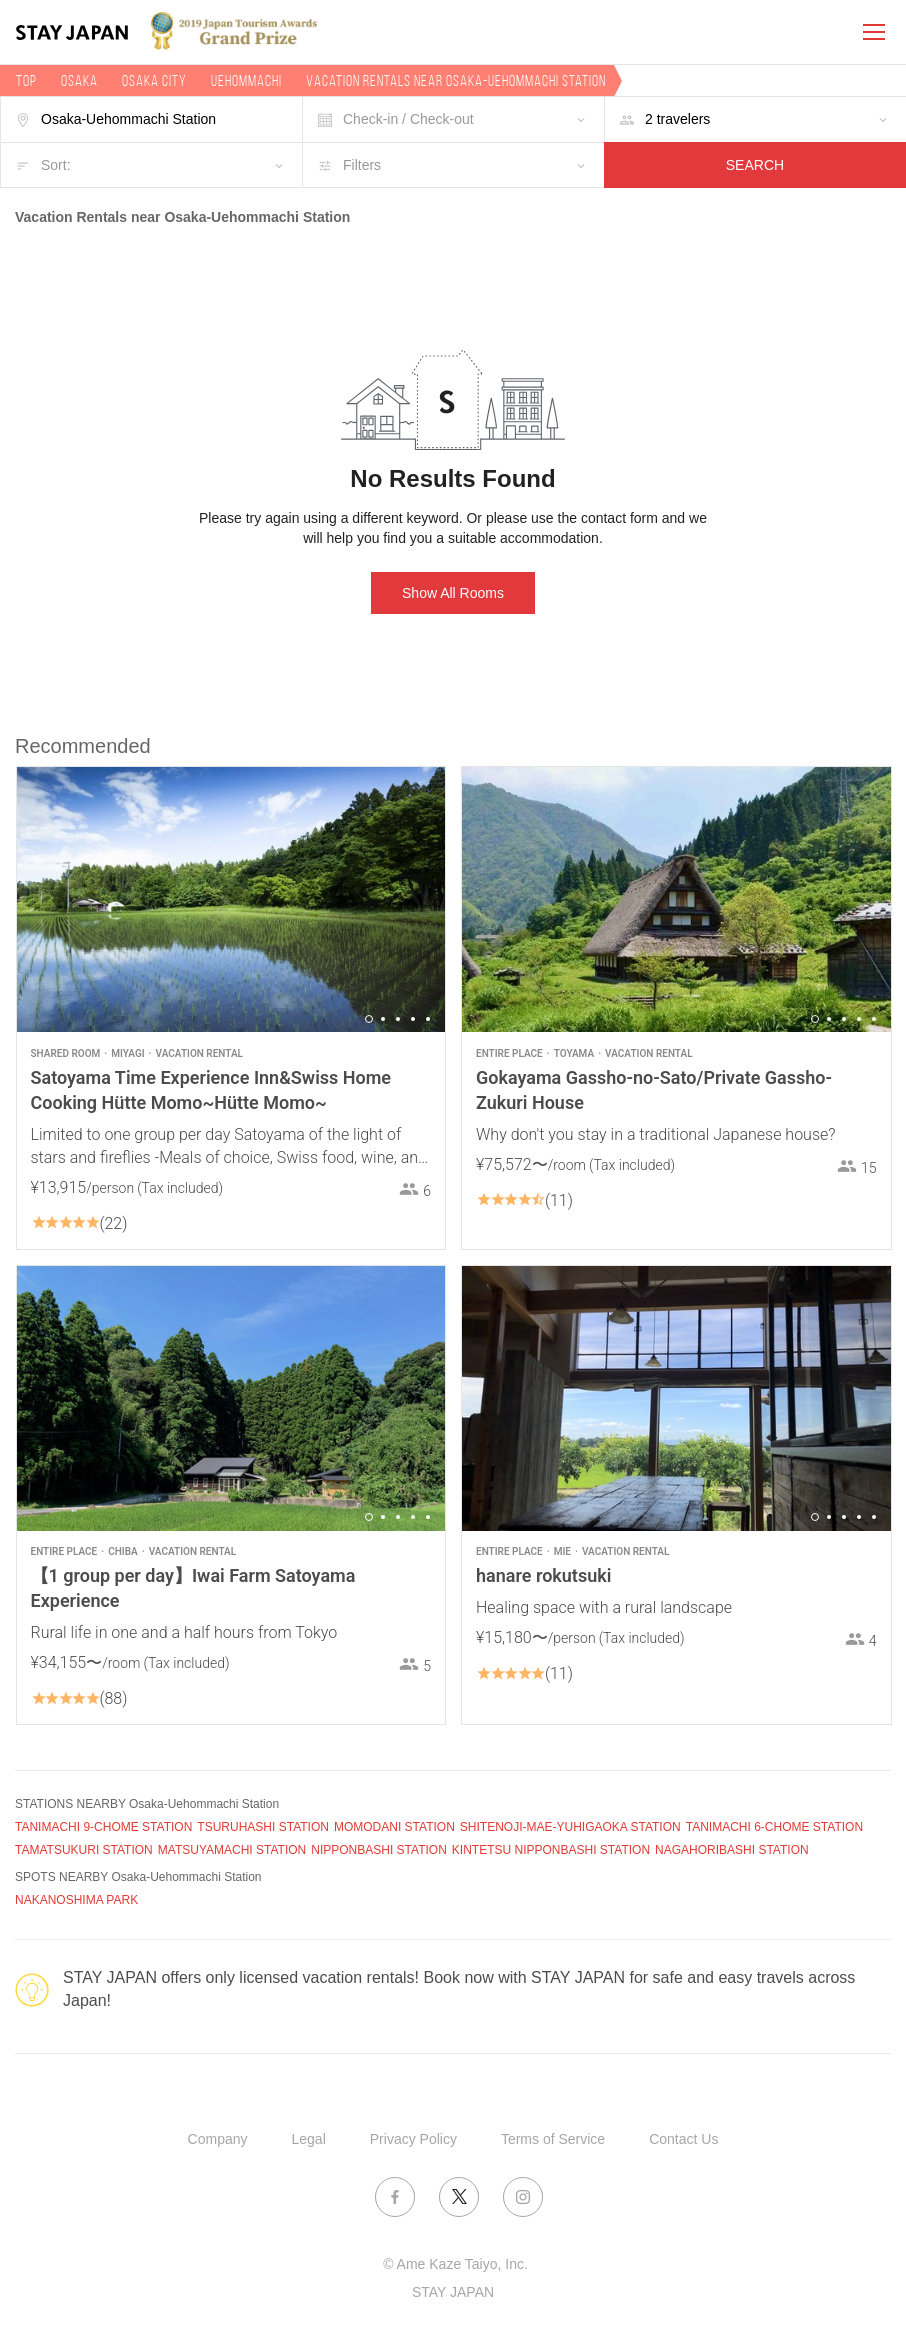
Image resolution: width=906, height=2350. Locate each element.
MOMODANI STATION (394, 1827)
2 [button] (383, 1019)
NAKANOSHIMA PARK (76, 1900)
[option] (231, 899)
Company (218, 2139)
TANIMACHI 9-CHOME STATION (103, 1827)
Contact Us (683, 2139)
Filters (362, 165)
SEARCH (755, 165)
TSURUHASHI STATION (263, 1827)
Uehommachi (246, 80)
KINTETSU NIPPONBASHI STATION (551, 1850)
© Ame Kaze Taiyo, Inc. (455, 2264)
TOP (26, 80)
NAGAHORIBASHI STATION (732, 1850)
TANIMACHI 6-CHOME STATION (774, 1827)
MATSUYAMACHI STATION (232, 1850)
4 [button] (413, 1019)
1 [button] (369, 1019)
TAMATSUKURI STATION (84, 1850)
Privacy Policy (413, 2139)
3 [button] (398, 1019)
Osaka (79, 80)
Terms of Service (553, 2139)
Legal (309, 2139)
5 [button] (428, 1019)
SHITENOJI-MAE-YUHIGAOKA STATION (570, 1827)
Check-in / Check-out (408, 119)
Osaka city (154, 80)
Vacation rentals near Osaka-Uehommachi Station (456, 80)
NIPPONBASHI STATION (379, 1850)
